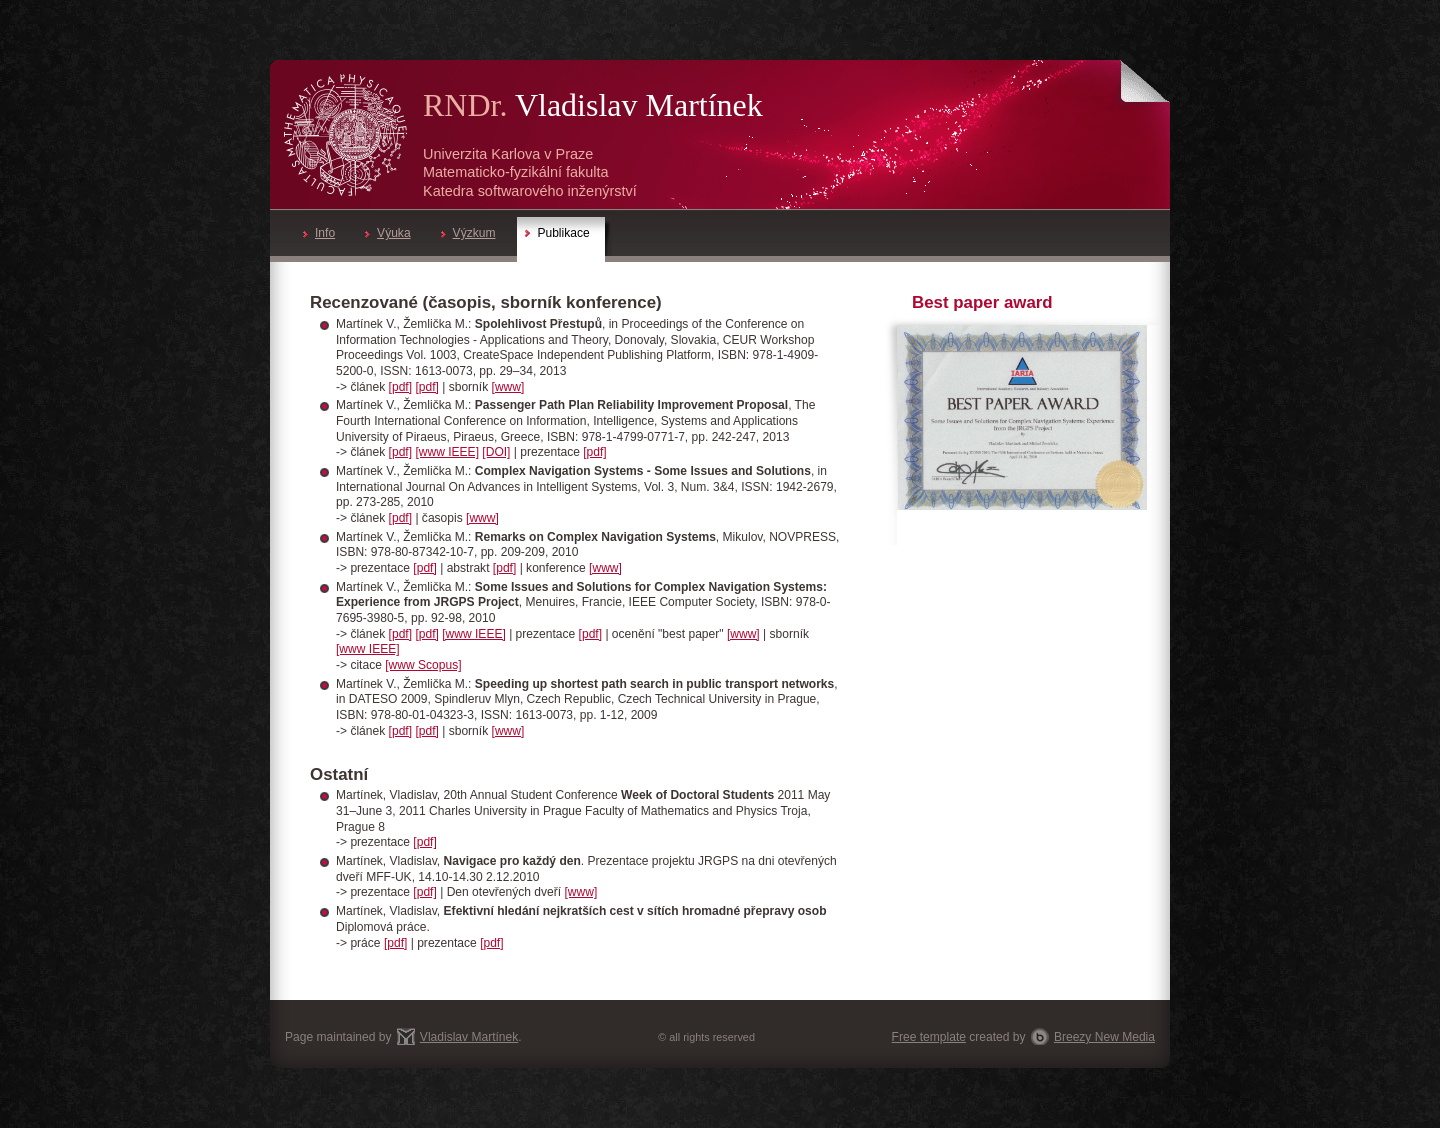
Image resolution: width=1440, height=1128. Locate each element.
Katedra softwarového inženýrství (530, 191)
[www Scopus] (423, 665)
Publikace (557, 233)
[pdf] (400, 387)
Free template (929, 1037)
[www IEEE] (447, 452)
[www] (508, 387)
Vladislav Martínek (639, 105)
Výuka (387, 233)
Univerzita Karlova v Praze (508, 154)
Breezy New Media (1104, 1037)
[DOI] (496, 452)
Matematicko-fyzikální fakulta (516, 172)
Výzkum (468, 233)
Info (319, 233)
